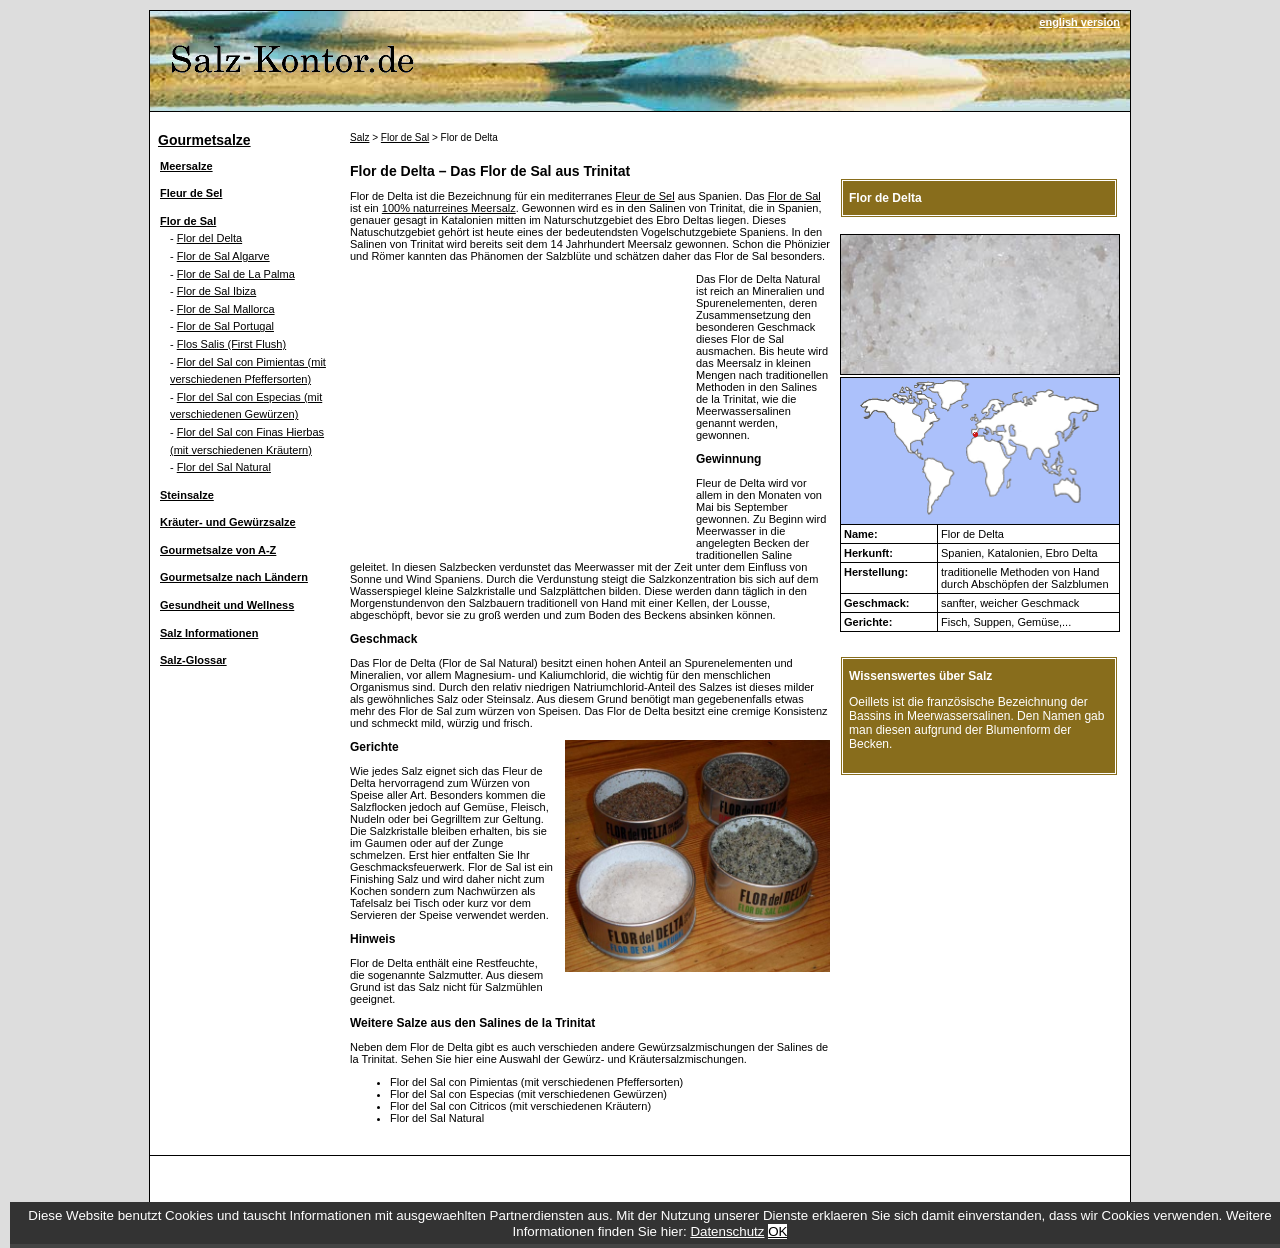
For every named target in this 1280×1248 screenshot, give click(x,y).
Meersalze (186, 166)
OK (777, 1231)
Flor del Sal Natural (224, 467)
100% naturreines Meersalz (449, 208)
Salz (359, 137)
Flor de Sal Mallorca (226, 309)
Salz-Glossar (193, 660)
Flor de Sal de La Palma (236, 274)
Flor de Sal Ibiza (216, 291)
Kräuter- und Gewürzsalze (228, 522)
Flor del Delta (209, 238)
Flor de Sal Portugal (225, 326)
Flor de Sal (188, 221)
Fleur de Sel (191, 193)
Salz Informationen (209, 633)
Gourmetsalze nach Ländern (234, 577)
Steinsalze (187, 495)
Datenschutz (727, 1231)
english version (1079, 22)
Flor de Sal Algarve (223, 256)
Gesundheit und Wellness (227, 605)
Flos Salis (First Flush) (231, 344)
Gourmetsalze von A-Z (218, 550)
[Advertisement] (518, 413)
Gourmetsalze (204, 140)
